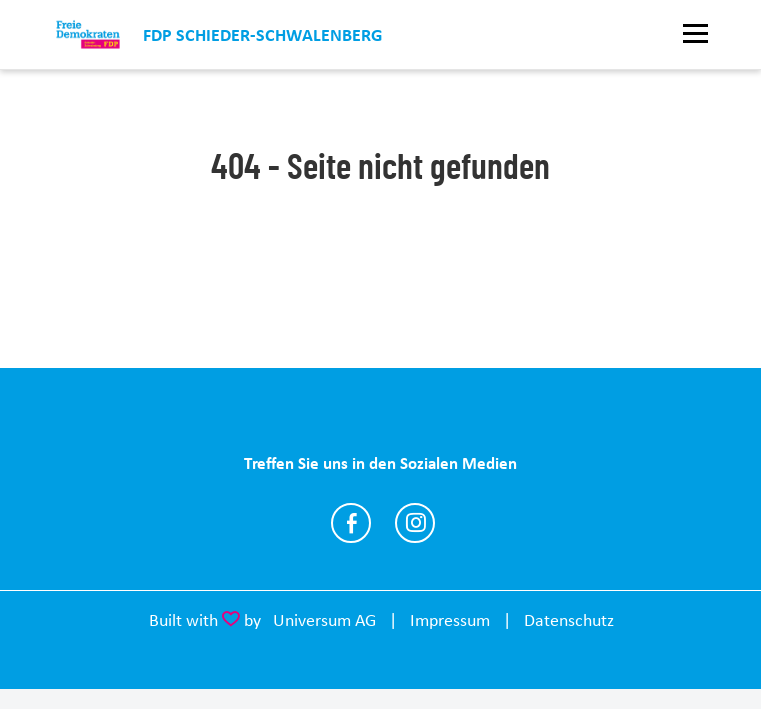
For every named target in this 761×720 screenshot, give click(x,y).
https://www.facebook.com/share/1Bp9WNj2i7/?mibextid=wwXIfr (351, 523)
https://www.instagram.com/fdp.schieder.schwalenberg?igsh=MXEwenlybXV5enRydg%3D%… (415, 523)
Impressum (450, 620)
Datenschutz (569, 620)
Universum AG (324, 620)
